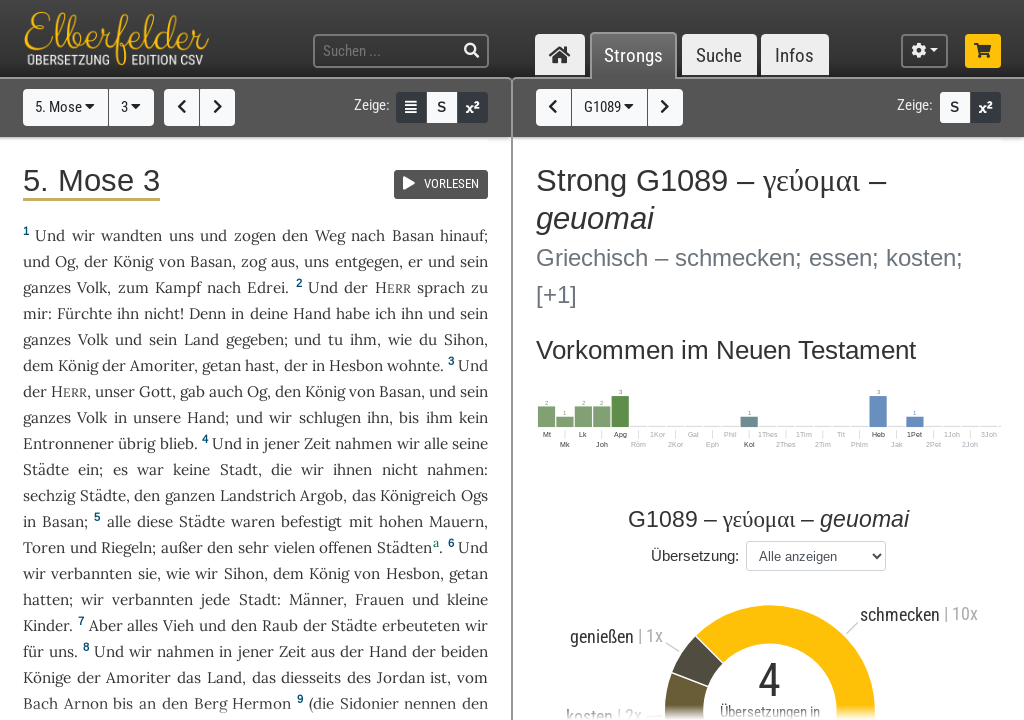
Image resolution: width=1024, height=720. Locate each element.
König (133, 261)
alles (142, 625)
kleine (467, 599)
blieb (177, 443)
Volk (92, 287)
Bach (40, 703)
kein (473, 417)
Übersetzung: (695, 555)
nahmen (363, 443)
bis (409, 417)
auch (226, 391)
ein (88, 469)
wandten (131, 235)
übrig (136, 443)
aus (283, 261)
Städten (404, 547)
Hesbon (356, 365)
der (296, 365)
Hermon (261, 703)
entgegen (367, 261)
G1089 (609, 107)
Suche (719, 55)
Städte (46, 469)
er (415, 261)
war (150, 469)
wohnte (413, 365)
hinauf (462, 235)
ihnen (352, 469)
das (264, 677)
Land (201, 339)
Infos (794, 55)
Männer (316, 599)
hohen (401, 521)
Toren (44, 547)
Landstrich (258, 495)
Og (65, 261)
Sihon (464, 339)
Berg (210, 703)
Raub (280, 625)
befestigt (311, 521)
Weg (330, 235)
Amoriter (162, 365)
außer (182, 547)
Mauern (456, 521)
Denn (207, 313)
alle (436, 443)
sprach (441, 287)
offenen (345, 547)
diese (155, 521)
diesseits (311, 677)
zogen (255, 235)
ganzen (190, 495)
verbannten (91, 573)
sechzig (49, 495)
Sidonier (369, 703)
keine (191, 469)
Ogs (474, 495)
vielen (294, 547)
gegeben (255, 339)
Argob (321, 495)
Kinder (46, 625)
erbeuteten (421, 625)
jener (282, 443)
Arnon (86, 703)
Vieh (178, 625)
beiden (464, 651)
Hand (312, 313)
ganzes (47, 287)
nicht (162, 313)
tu (335, 339)
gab (192, 391)
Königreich (418, 495)
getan (221, 365)
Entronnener (68, 443)
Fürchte (84, 313)
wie (400, 339)
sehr (253, 547)
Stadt (239, 469)
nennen (430, 703)
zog (253, 261)
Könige (47, 677)
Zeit (317, 443)
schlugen (330, 417)
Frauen (379, 599)
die (281, 469)
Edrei (266, 287)
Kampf (178, 287)
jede (215, 599)
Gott (155, 391)
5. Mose (65, 107)
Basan (413, 235)
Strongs (633, 55)
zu (479, 287)
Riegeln (126, 547)
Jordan (401, 677)
